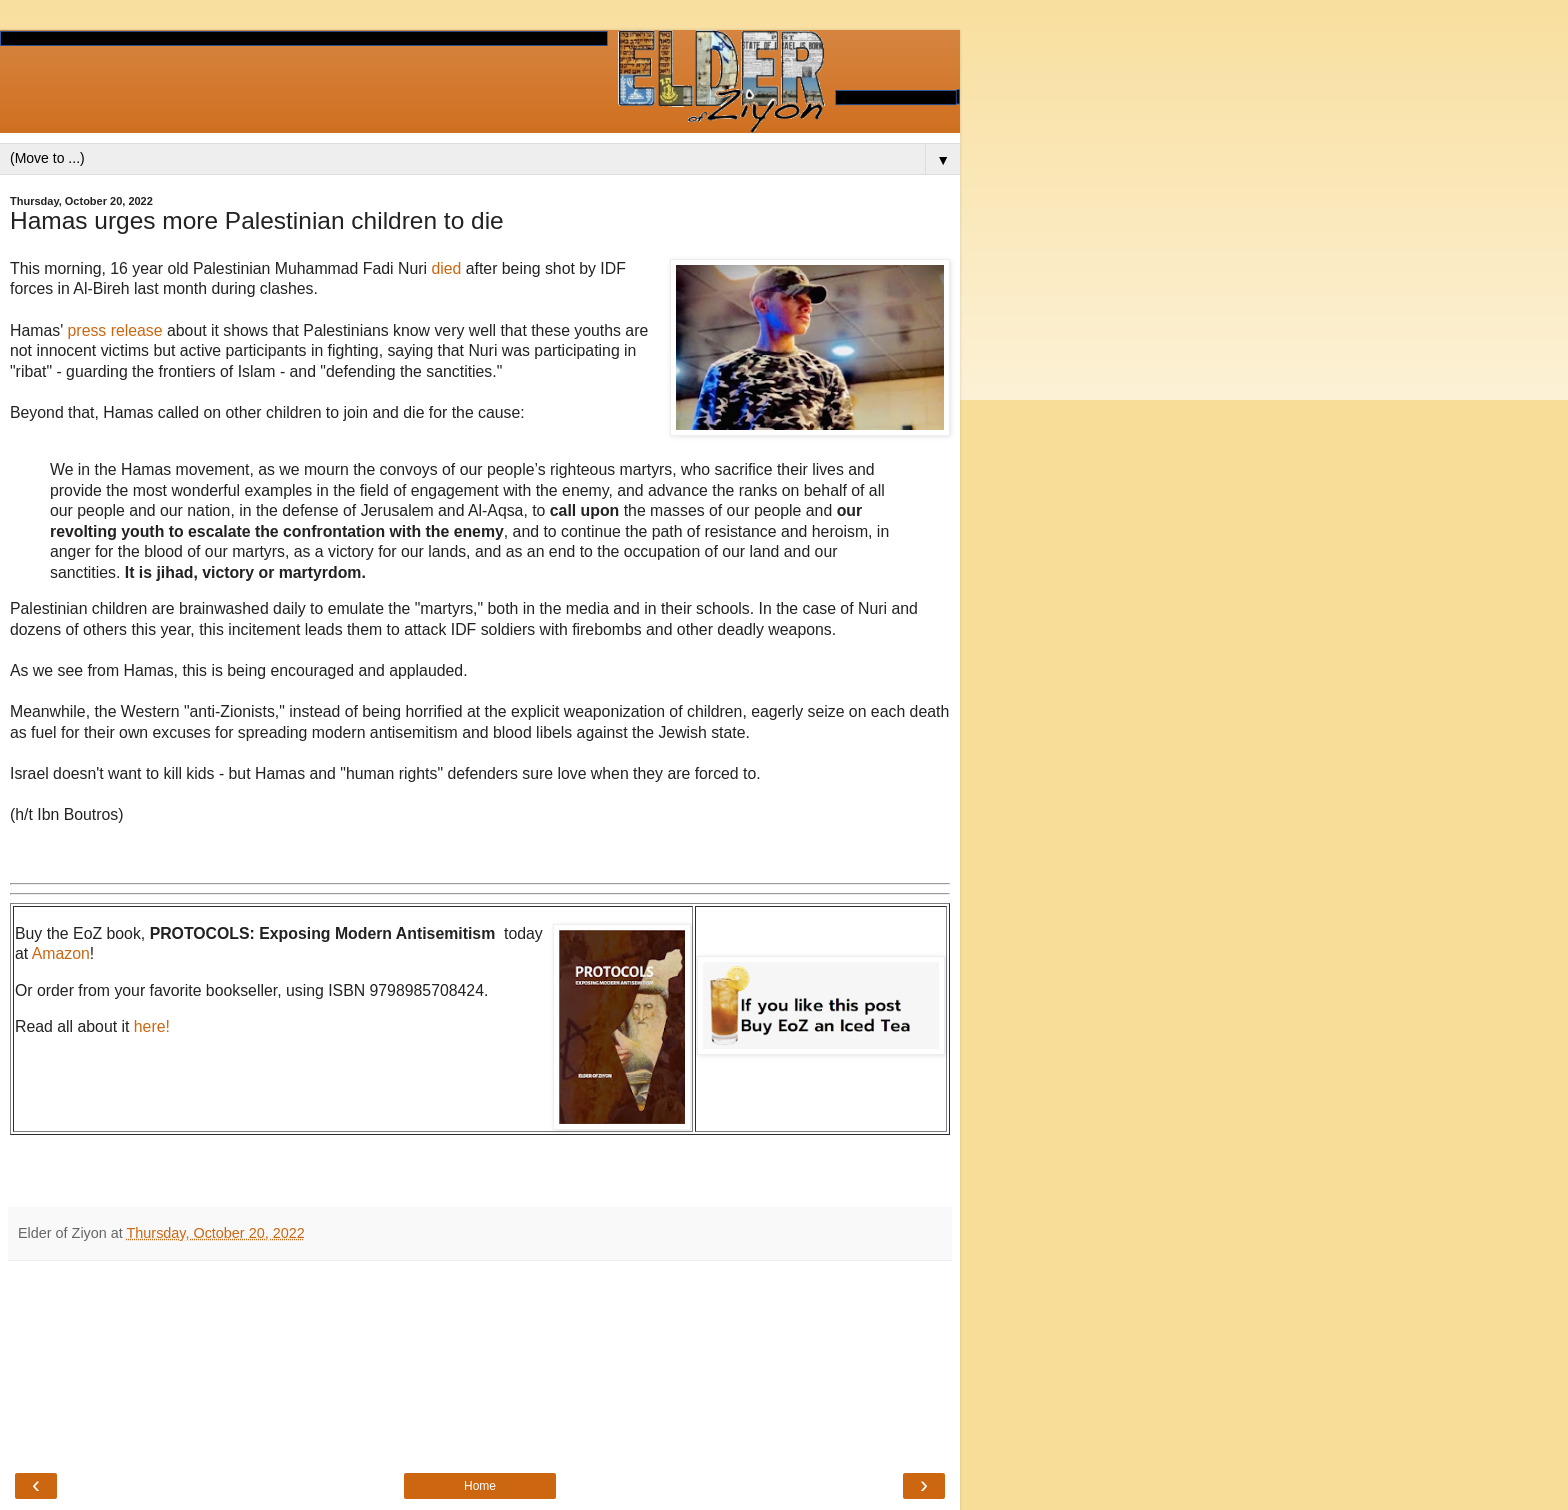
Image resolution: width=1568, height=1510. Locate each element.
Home (480, 1486)
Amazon (61, 953)
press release (115, 330)
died (448, 268)
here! (152, 1026)
